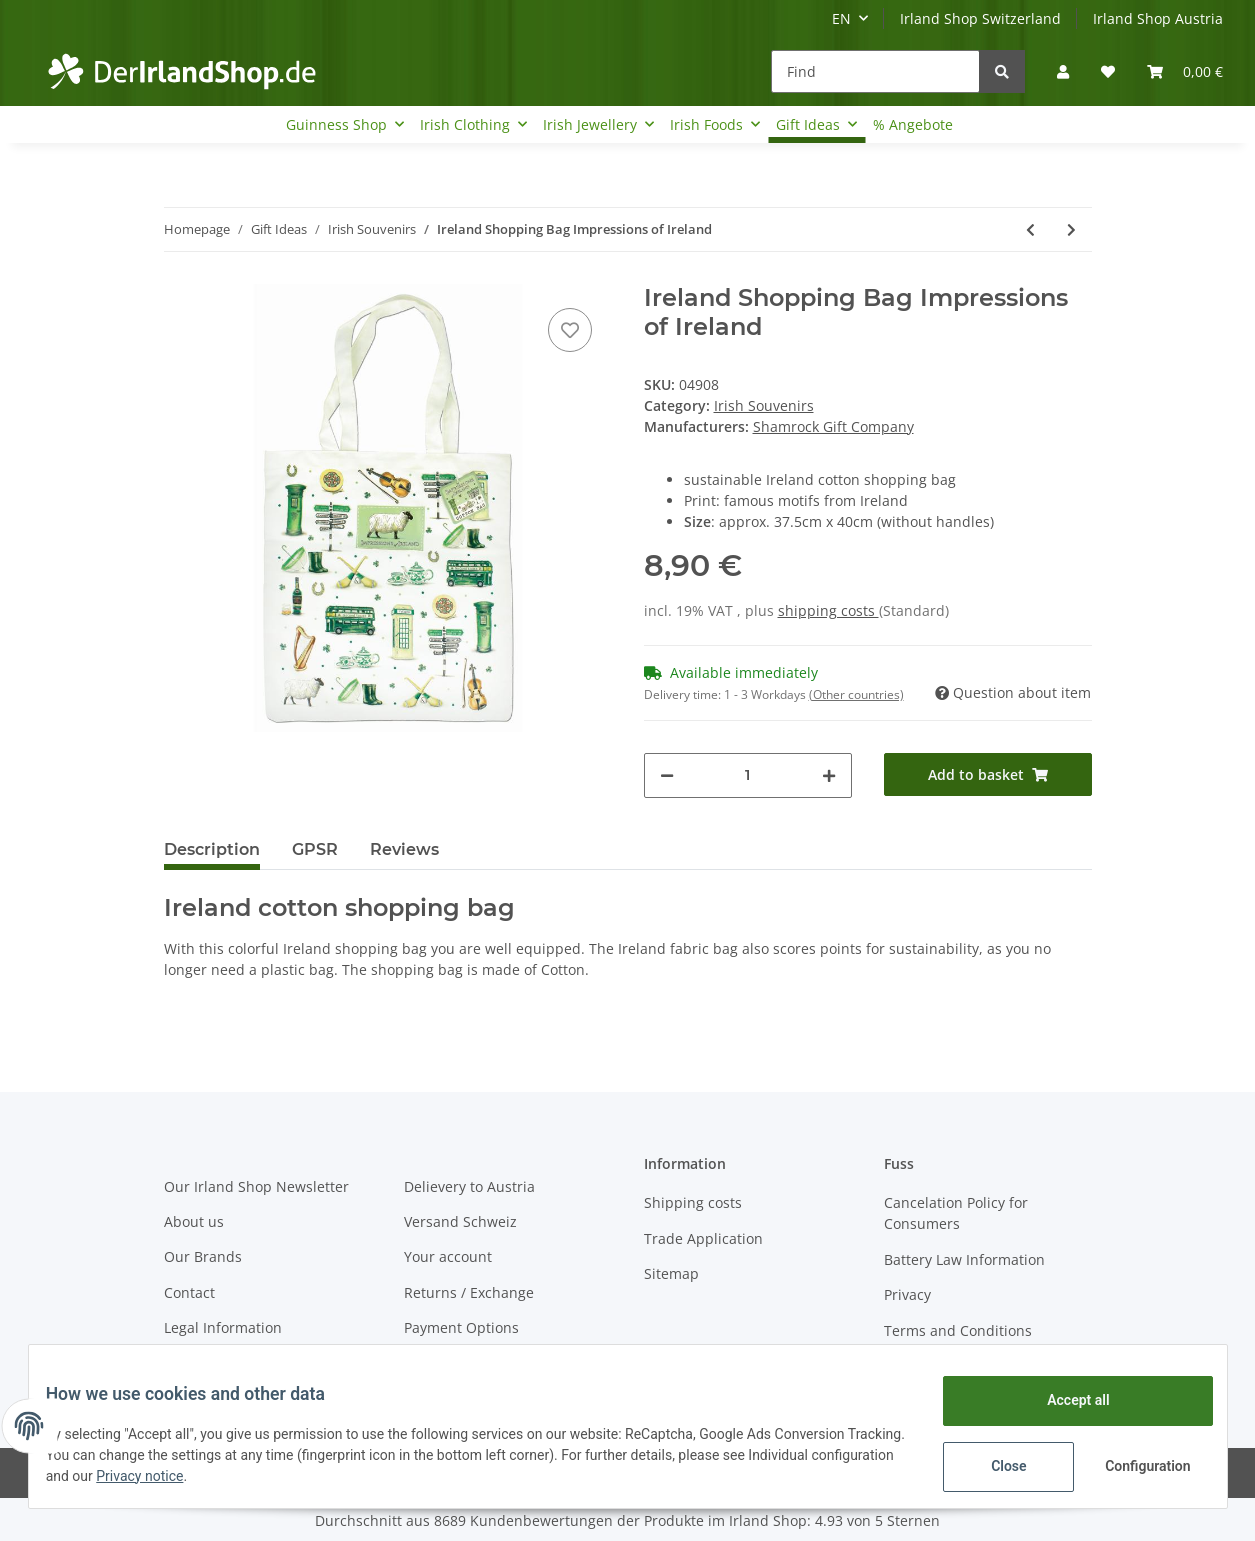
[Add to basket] (988, 774)
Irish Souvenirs (764, 405)
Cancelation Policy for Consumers (956, 1213)
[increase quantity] (829, 775)
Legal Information (223, 1327)
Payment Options (461, 1327)
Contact (189, 1292)
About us (194, 1221)
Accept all (1063, 1400)
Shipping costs (693, 1202)
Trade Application (703, 1238)
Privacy (907, 1294)
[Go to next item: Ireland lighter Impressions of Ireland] (1071, 229)
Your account (448, 1256)
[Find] (875, 71)
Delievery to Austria (469, 1186)
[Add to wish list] (570, 330)
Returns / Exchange (469, 1292)
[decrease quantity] (667, 775)
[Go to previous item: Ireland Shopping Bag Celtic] (1030, 229)
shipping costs (828, 610)
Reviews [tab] (404, 849)
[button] (1063, 71)
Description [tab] (212, 849)
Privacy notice (240, 1476)
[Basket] (1185, 71)
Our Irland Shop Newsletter (256, 1186)
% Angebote (913, 124)
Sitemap (671, 1273)
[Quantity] (748, 775)
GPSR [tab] (315, 849)
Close (993, 1466)
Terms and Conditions (958, 1330)
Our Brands (203, 1256)
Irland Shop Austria (1158, 18)
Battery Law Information (964, 1259)
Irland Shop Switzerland (980, 18)
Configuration (1135, 1466)
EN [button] (841, 18)
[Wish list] (1108, 71)
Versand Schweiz (460, 1221)
